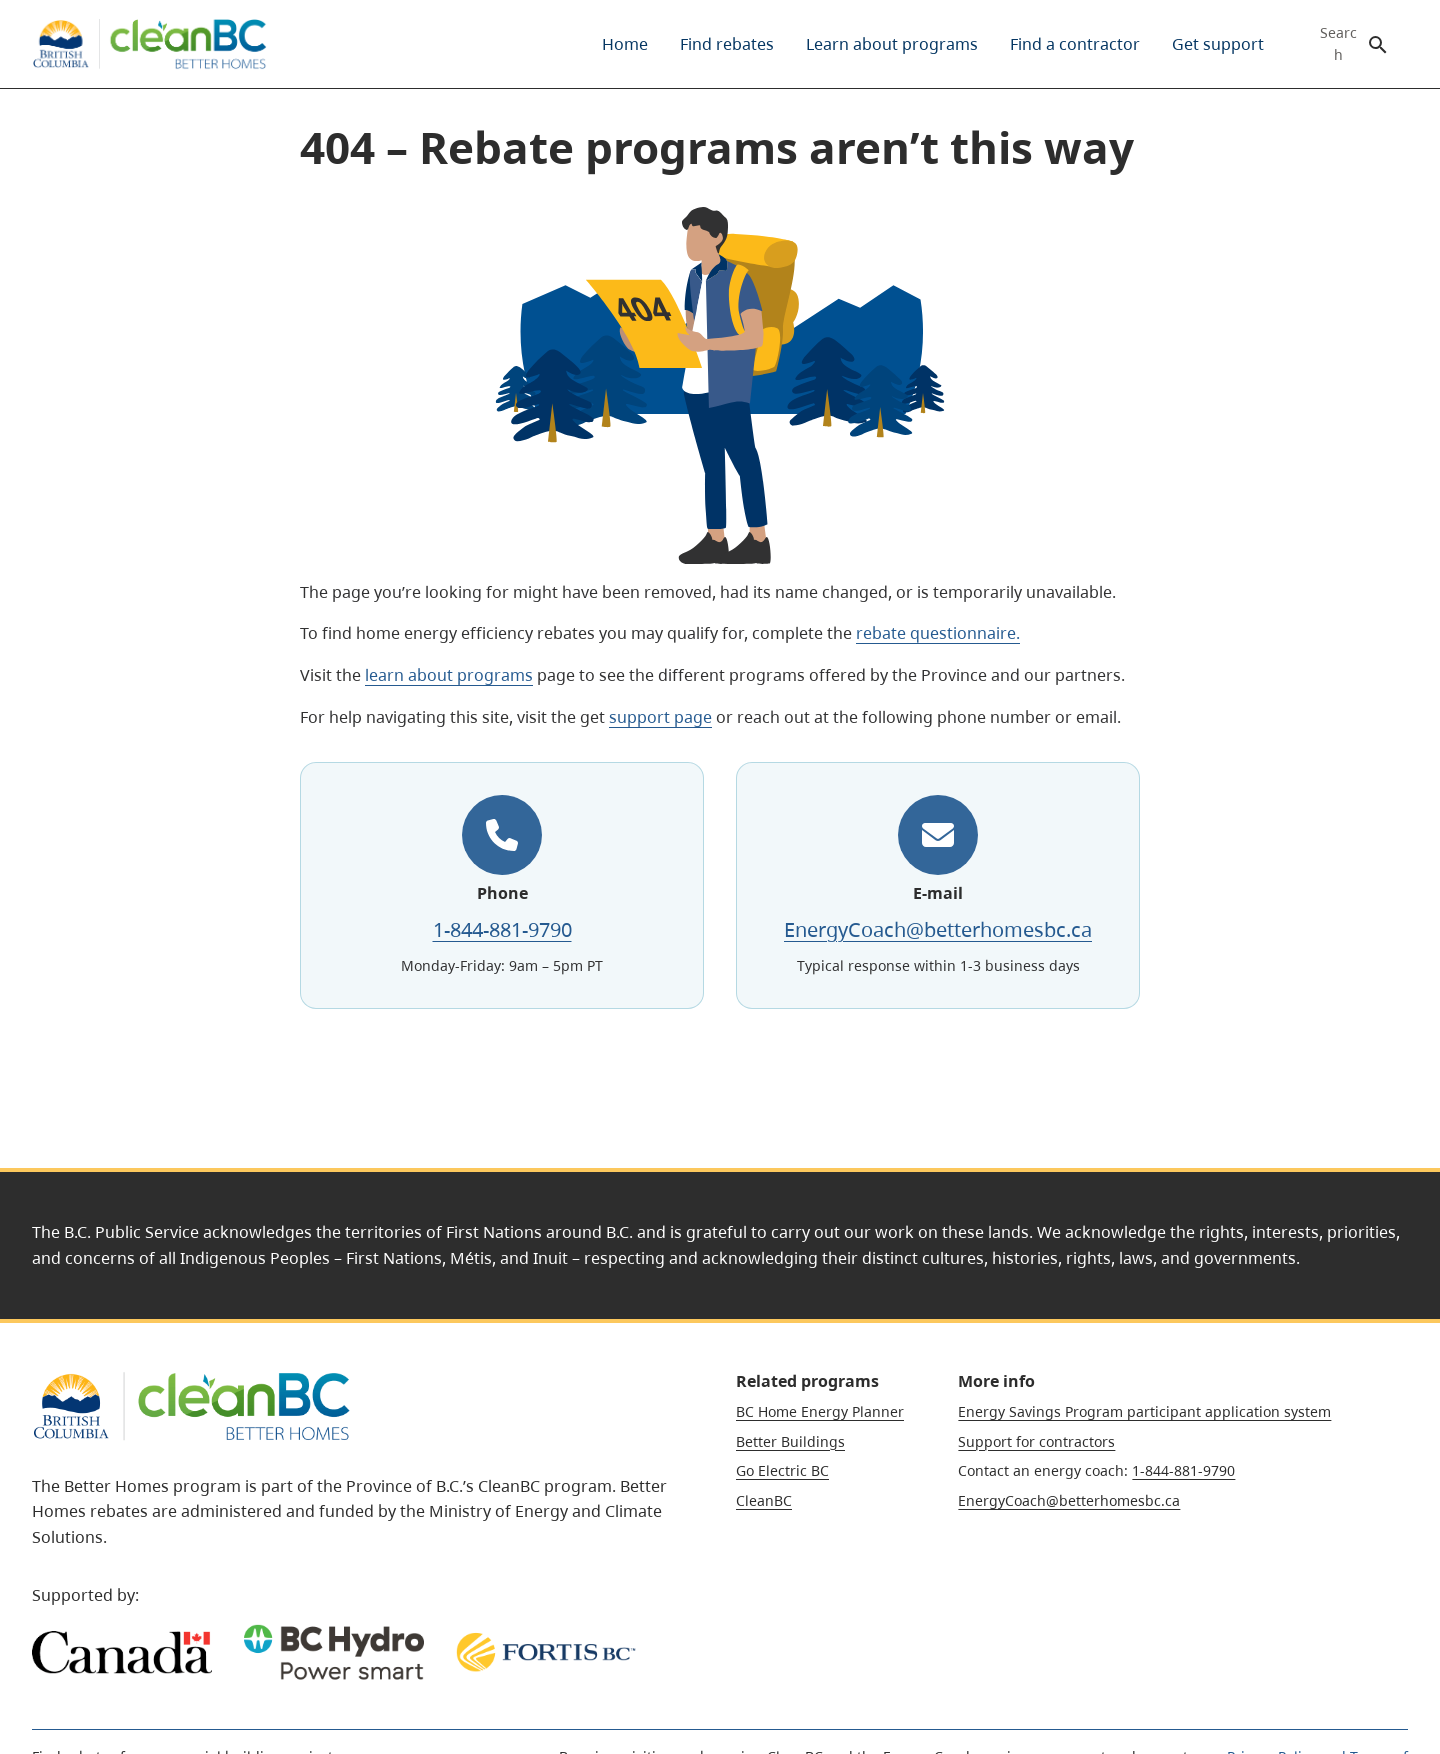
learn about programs (449, 675)
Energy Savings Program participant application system (1144, 1411)
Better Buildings (790, 1441)
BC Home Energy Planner (820, 1411)
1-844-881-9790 (502, 929)
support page (660, 717)
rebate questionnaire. (938, 633)
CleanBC (764, 1500)
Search (1338, 44)
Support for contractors (1036, 1441)
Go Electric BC (782, 1470)
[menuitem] (625, 44)
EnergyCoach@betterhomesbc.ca (938, 929)
